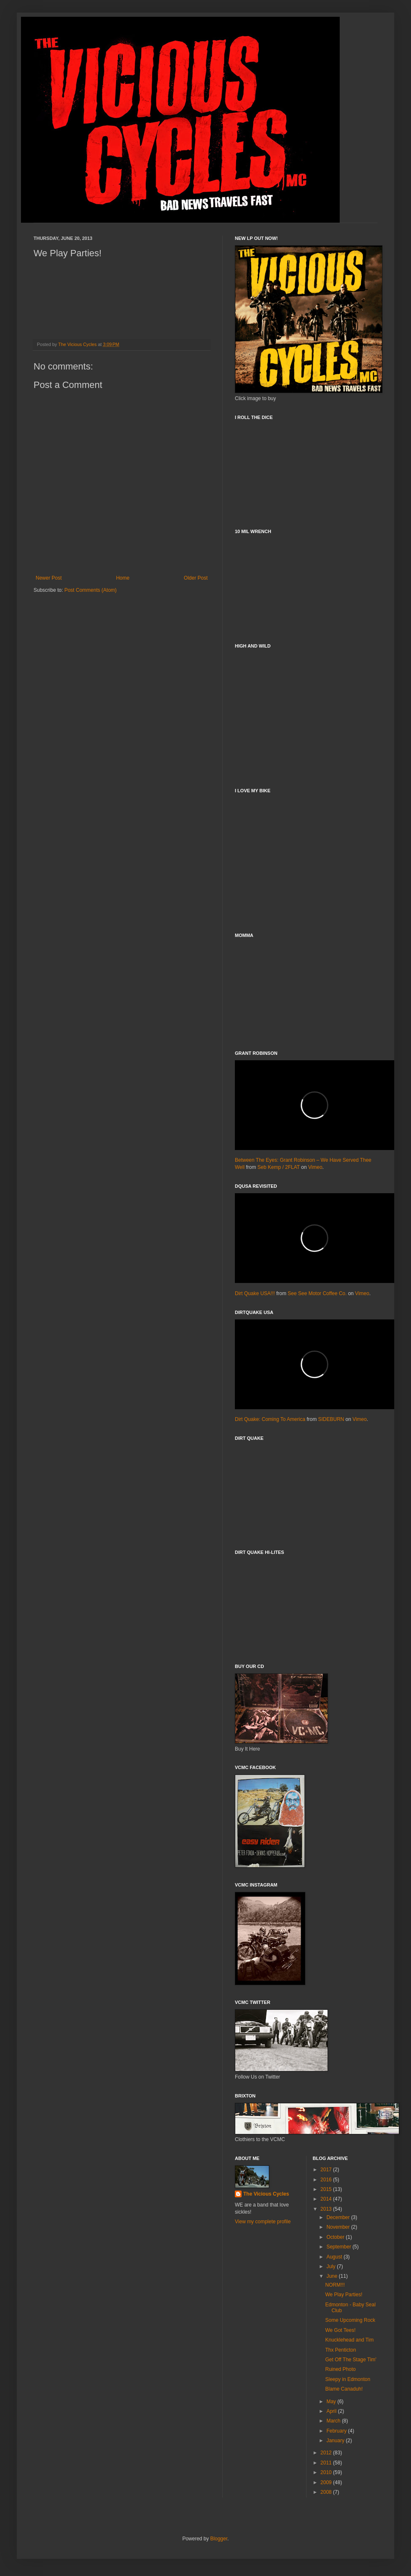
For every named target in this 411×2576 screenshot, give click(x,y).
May (331, 2401)
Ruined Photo (340, 2369)
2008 (326, 2492)
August (334, 2257)
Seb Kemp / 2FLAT (279, 1167)
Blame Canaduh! (343, 2389)
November (338, 2227)
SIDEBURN (331, 1419)
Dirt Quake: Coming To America (270, 1419)
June (332, 2276)
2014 (326, 2199)
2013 (326, 2209)
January (336, 2440)
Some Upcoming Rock (350, 2320)
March (334, 2421)
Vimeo (315, 1167)
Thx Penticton (340, 2350)
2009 (326, 2482)
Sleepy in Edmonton (347, 2379)
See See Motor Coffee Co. (317, 1293)
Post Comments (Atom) (90, 590)
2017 (326, 2170)
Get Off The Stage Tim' (350, 2360)
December (338, 2217)
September (339, 2247)
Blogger (218, 2539)
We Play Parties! (343, 2295)
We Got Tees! (340, 2330)
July (331, 2266)
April (332, 2411)
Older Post (196, 578)
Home (123, 578)
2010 (326, 2472)
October (336, 2237)
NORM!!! (335, 2285)
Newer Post (49, 578)
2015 (326, 2189)
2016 (326, 2180)
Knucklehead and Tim (349, 2340)
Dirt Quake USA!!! (255, 1293)
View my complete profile (263, 2222)
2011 (326, 2463)
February (337, 2431)
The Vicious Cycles (266, 2194)
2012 (326, 2453)
